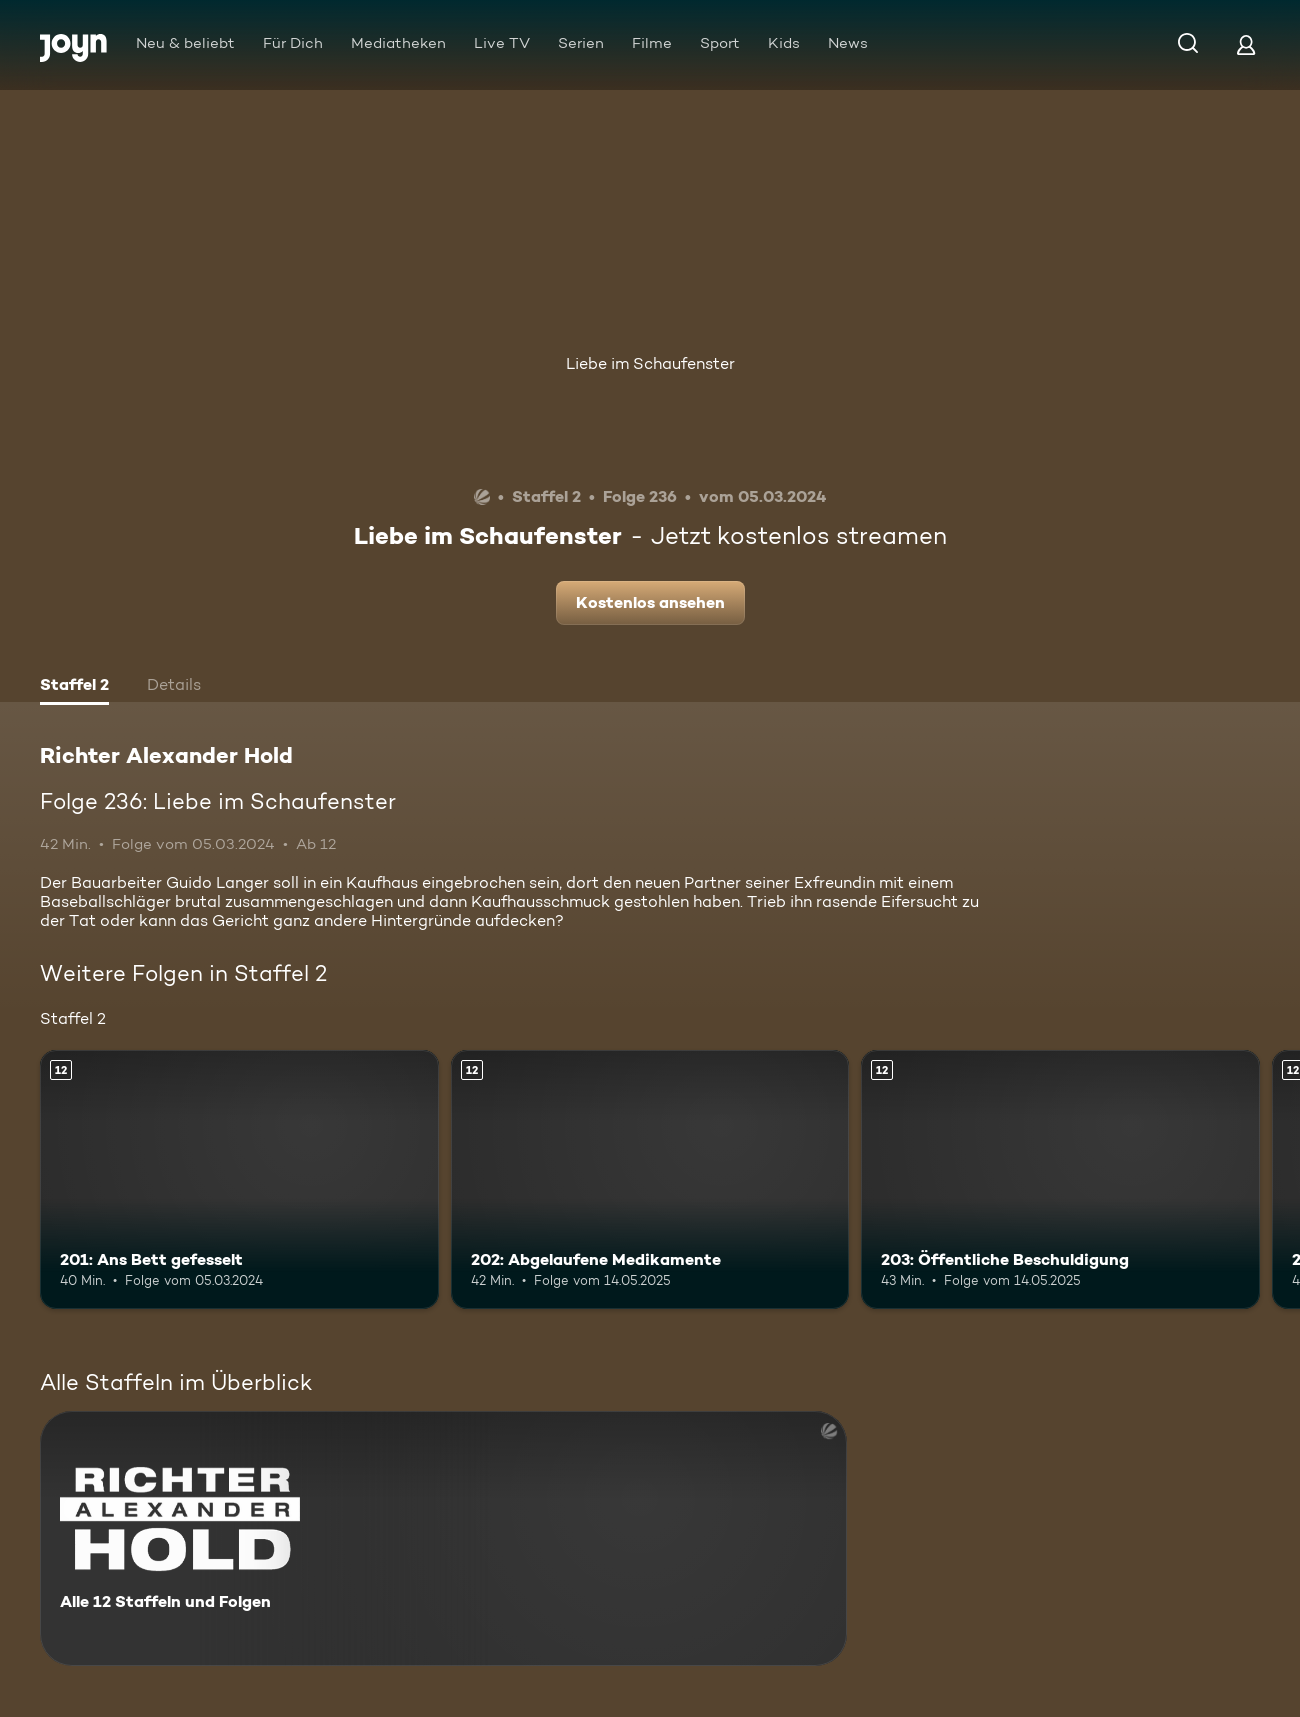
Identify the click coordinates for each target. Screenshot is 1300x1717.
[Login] (1246, 44)
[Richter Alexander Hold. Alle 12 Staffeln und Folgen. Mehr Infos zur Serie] (443, 1538)
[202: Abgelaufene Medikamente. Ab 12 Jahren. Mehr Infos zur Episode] (650, 1179)
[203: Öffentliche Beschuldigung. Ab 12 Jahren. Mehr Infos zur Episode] (1060, 1179)
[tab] (74, 687)
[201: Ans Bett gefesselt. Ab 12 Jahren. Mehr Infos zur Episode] (239, 1179)
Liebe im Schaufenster (650, 363)
